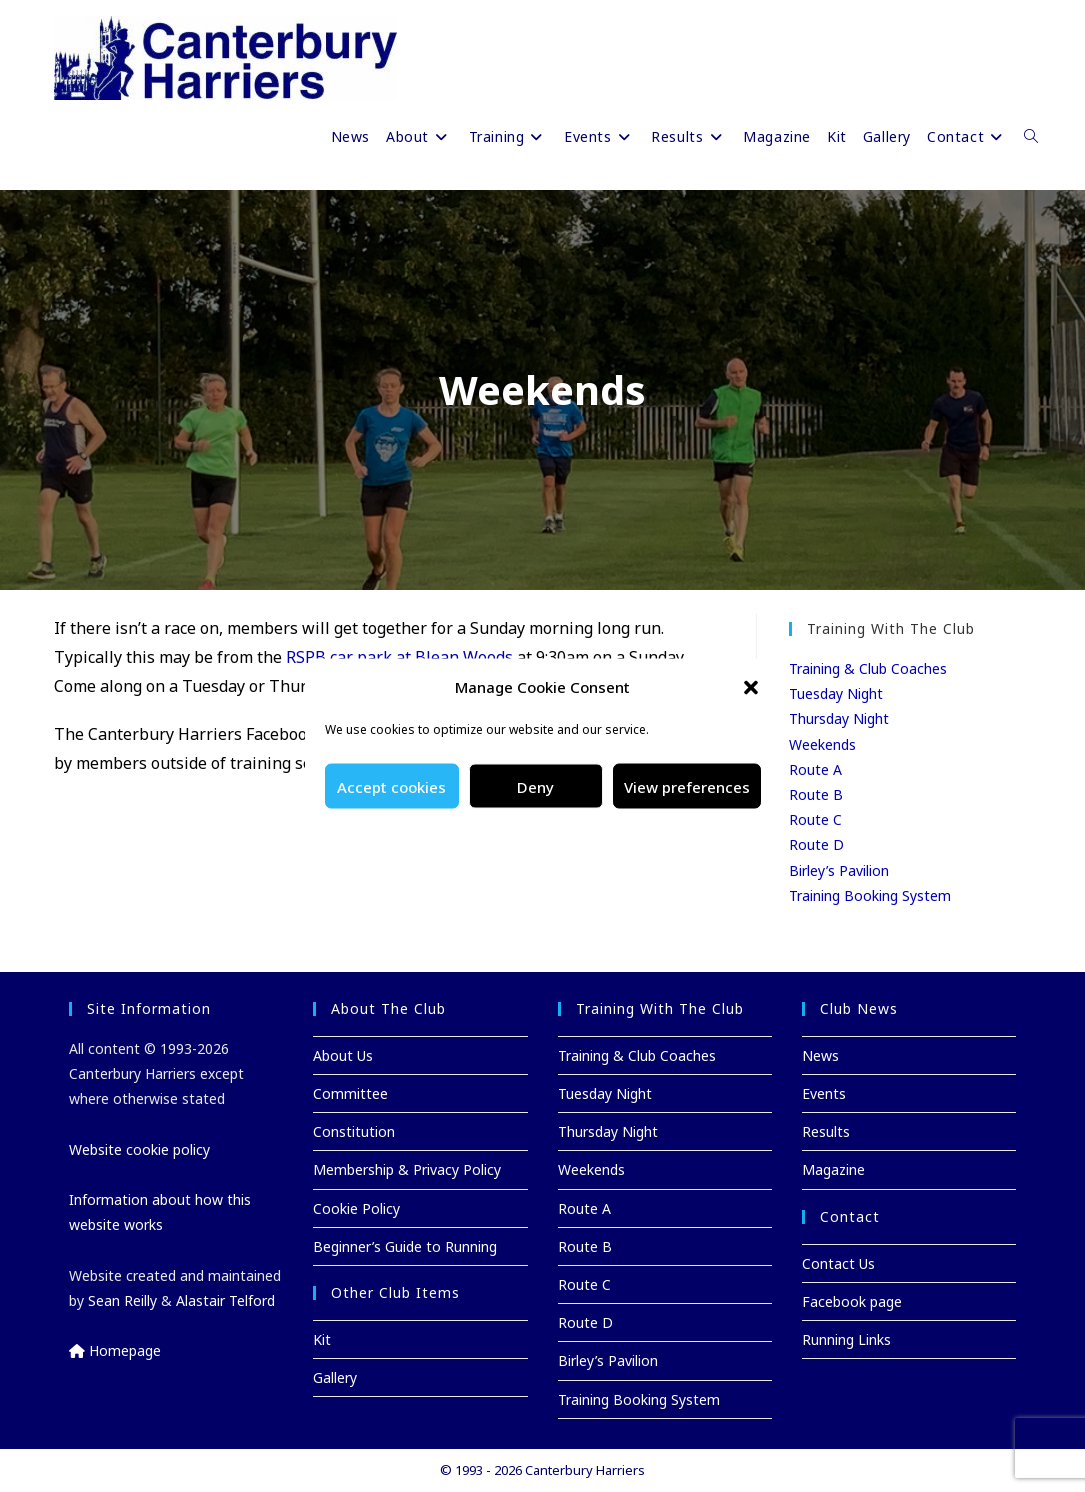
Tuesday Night (836, 693)
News (820, 1055)
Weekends (822, 744)
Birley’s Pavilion (839, 870)
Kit (322, 1339)
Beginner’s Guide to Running (405, 1246)
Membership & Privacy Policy (407, 1169)
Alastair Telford (225, 1300)
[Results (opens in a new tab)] (689, 137)
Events (824, 1093)
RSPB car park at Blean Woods (399, 657)
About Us (343, 1055)
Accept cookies (391, 786)
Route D (816, 844)
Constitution (354, 1131)
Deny (535, 786)
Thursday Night (839, 718)
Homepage (115, 1350)
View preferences (687, 786)
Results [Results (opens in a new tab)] (826, 1131)
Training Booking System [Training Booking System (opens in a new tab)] (870, 895)
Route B (816, 794)
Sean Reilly (122, 1300)
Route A (815, 769)
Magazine (833, 1169)
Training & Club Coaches (868, 668)
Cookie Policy (356, 1208)
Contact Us (838, 1263)
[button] (751, 687)
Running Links (846, 1339)
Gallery (335, 1377)
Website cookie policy (139, 1149)
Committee (350, 1093)
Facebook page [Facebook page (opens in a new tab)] (852, 1301)
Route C (815, 819)
